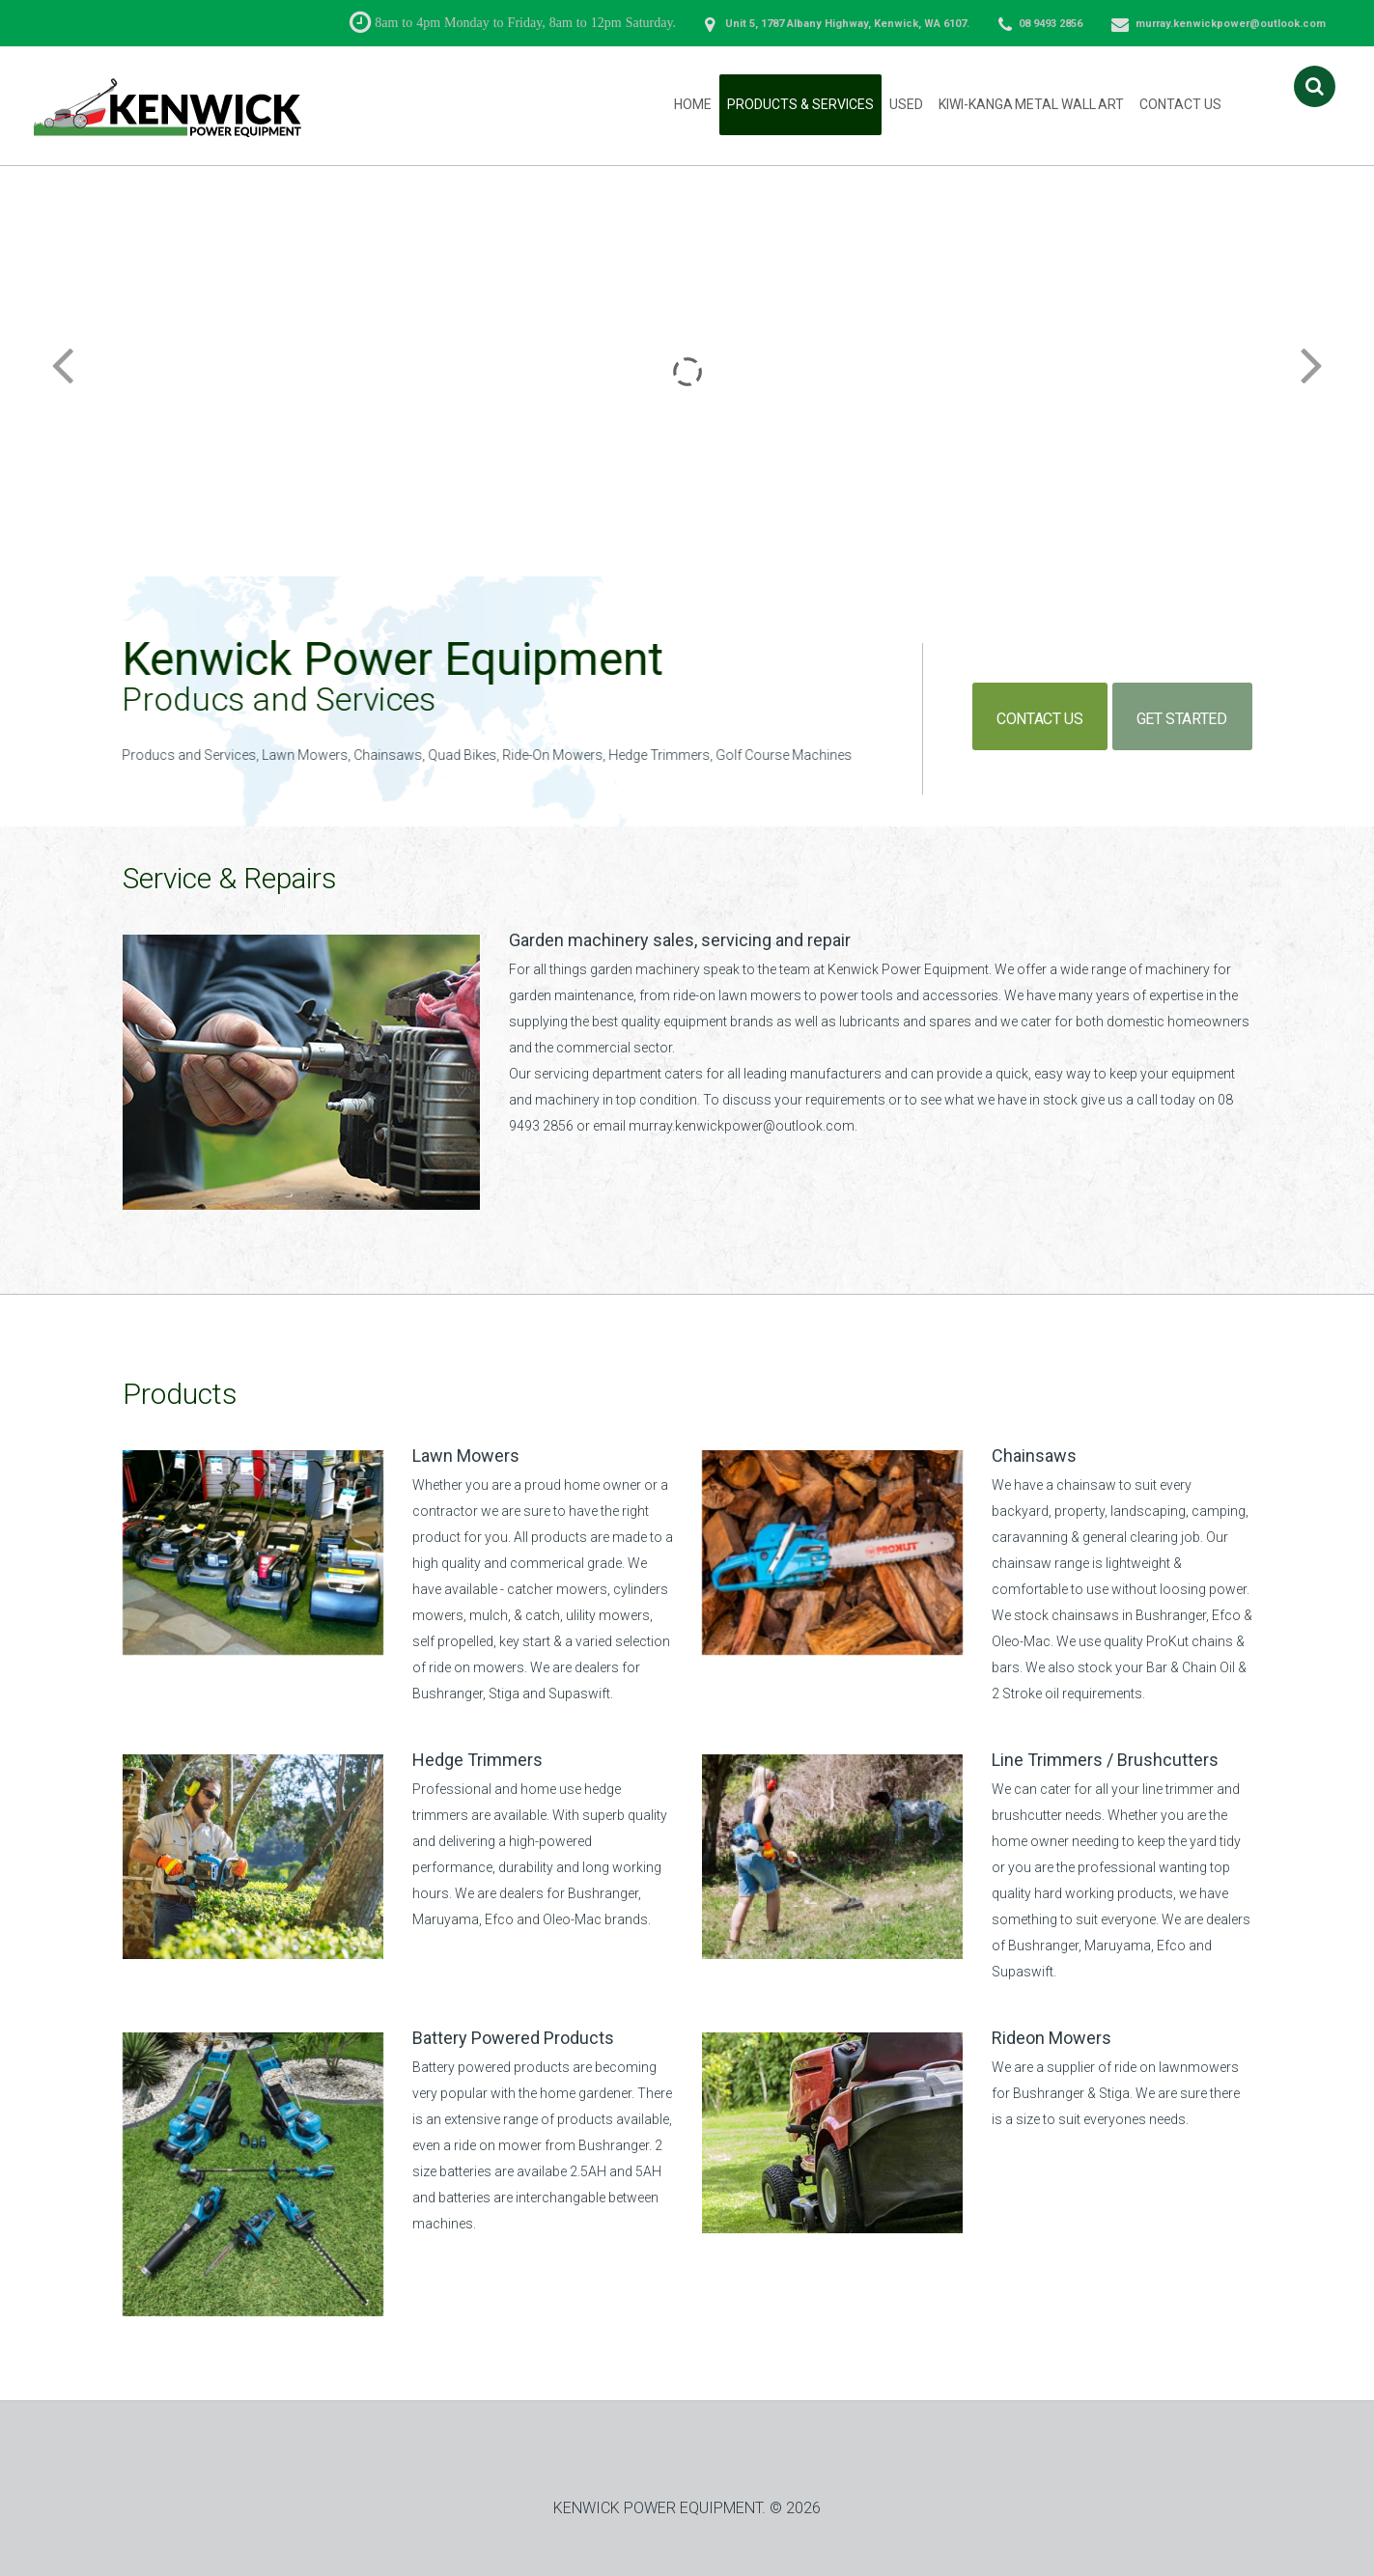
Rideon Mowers (1051, 2038)
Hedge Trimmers (477, 1760)
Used (906, 104)
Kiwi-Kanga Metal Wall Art (1032, 104)
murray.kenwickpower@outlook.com (1231, 23)
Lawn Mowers (465, 1455)
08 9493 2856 (1050, 23)
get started (1189, 713)
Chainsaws (1034, 1455)
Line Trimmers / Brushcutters (1105, 1760)
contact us (1045, 713)
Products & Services (800, 104)
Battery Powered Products (513, 2038)
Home (693, 104)
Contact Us (1180, 104)
